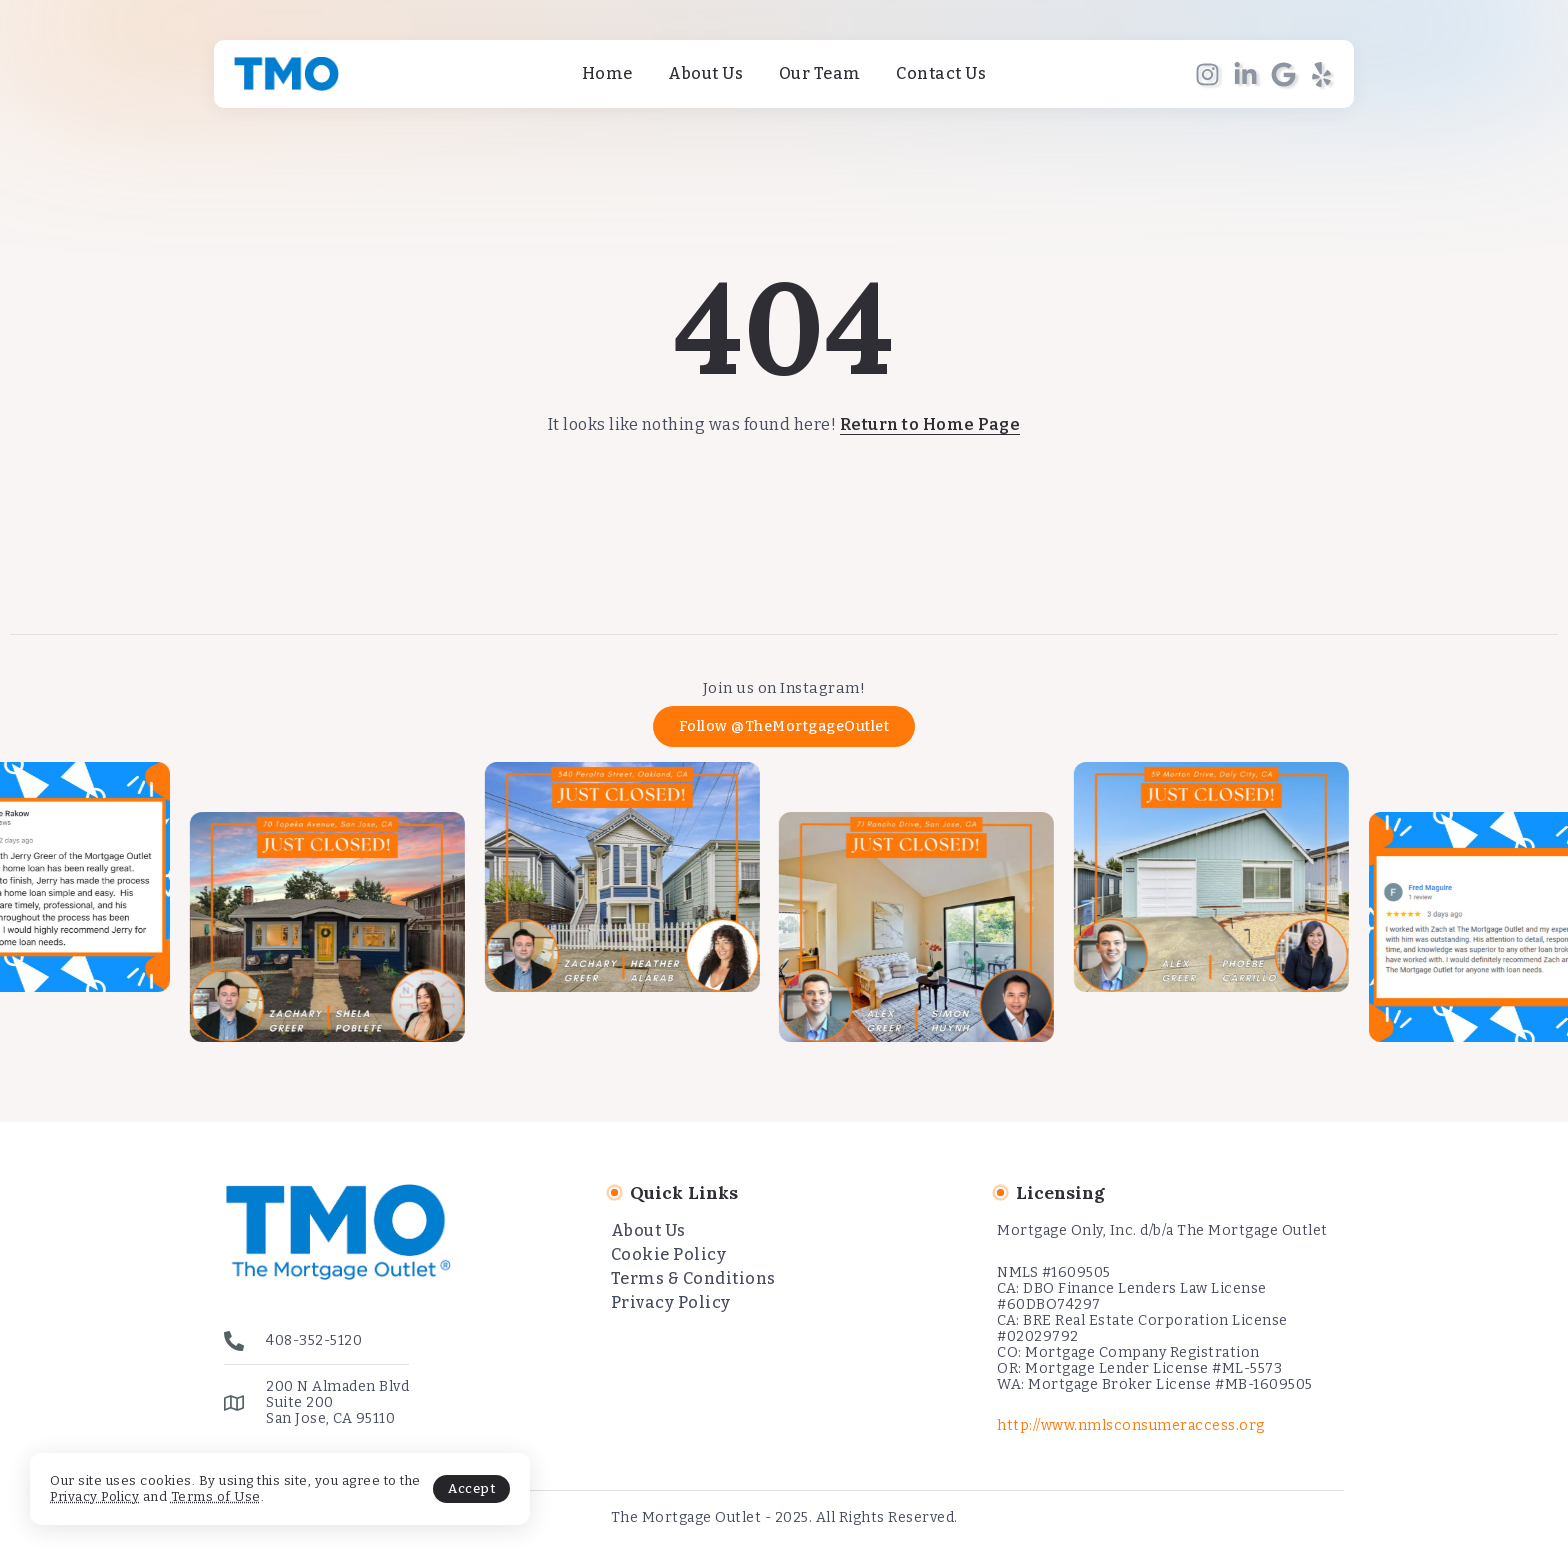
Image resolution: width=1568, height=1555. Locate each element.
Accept (471, 1488)
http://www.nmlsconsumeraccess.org (1131, 1425)
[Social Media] (1207, 74)
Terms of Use (216, 1496)
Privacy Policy (94, 1496)
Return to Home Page (930, 424)
